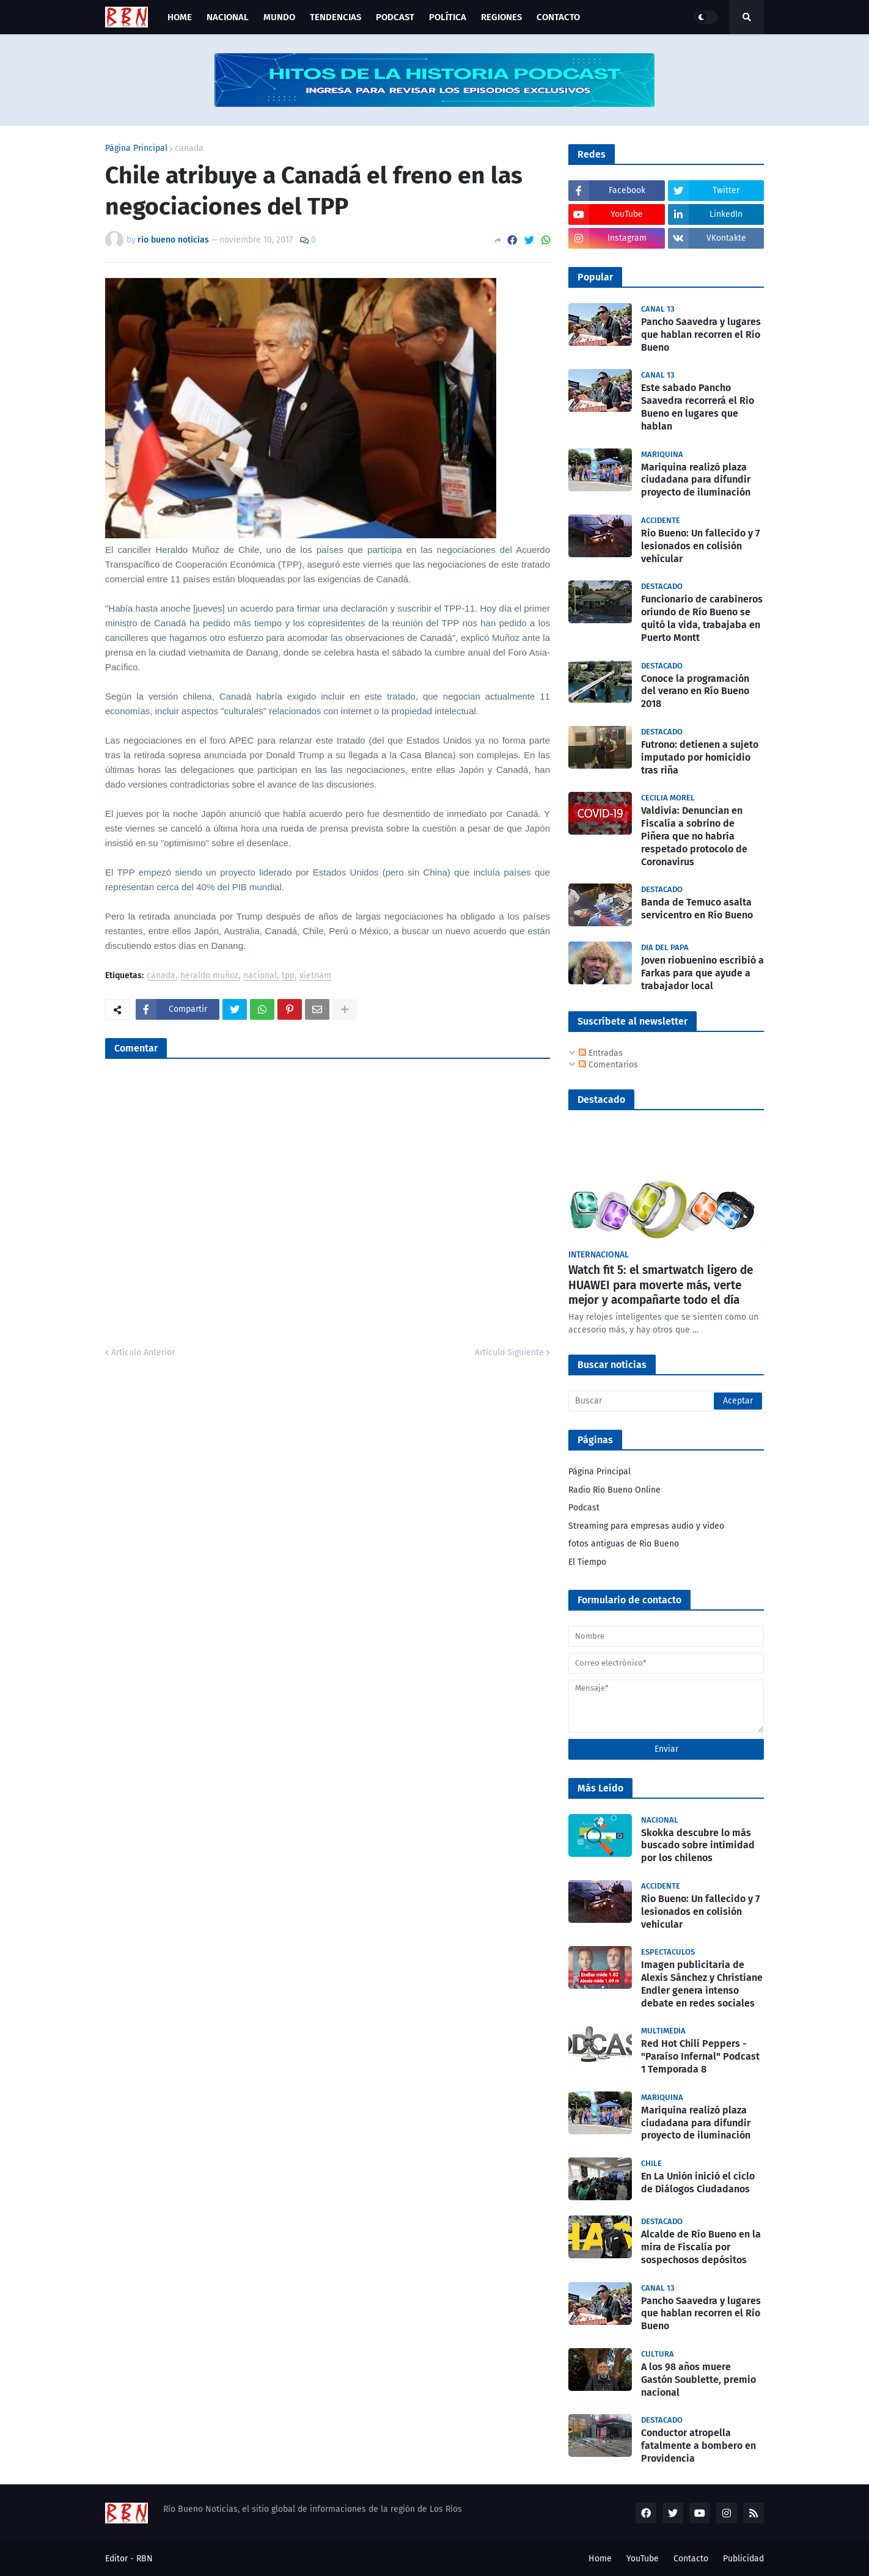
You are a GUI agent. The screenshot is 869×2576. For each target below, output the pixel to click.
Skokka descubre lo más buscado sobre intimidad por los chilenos (698, 1845)
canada (189, 148)
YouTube (642, 2558)
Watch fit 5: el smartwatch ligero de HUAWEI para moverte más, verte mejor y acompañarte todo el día (660, 1285)
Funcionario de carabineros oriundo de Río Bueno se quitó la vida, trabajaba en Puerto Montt (702, 618)
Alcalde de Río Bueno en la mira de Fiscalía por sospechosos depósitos (701, 2247)
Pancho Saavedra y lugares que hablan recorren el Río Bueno (701, 334)
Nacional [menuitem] (228, 17)
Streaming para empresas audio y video (646, 1526)
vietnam (315, 976)
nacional (260, 976)
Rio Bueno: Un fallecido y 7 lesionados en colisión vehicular (700, 546)
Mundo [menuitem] (279, 17)
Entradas (601, 1053)
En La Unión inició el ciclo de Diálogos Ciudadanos (698, 2182)
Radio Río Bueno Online (614, 1490)
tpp (288, 976)
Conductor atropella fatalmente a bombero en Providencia (698, 2445)
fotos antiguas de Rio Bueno (623, 1544)
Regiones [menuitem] (501, 17)
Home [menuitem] (179, 17)
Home (600, 2558)
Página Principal (136, 148)
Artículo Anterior (143, 1352)
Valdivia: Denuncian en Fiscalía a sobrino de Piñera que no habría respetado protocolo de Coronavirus (694, 836)
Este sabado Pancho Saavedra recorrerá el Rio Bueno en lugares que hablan (697, 406)
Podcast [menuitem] (395, 17)
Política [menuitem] (447, 17)
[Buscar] (666, 1401)
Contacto (690, 2558)
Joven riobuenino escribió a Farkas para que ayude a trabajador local (702, 973)
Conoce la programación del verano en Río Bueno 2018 (695, 691)
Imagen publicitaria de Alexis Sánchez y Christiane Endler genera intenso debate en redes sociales (702, 1983)
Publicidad (743, 2558)
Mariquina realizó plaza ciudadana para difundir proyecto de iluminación (695, 480)
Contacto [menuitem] (558, 17)
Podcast (584, 1507)
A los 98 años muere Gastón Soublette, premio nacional (698, 2379)
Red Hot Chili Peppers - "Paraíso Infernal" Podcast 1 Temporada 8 (700, 2056)
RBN (144, 2558)
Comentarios (608, 1064)
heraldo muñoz (209, 976)
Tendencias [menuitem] (335, 17)
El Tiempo (587, 1562)
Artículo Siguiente (509, 1352)
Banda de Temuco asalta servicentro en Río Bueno (697, 908)
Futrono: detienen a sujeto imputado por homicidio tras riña (699, 757)
